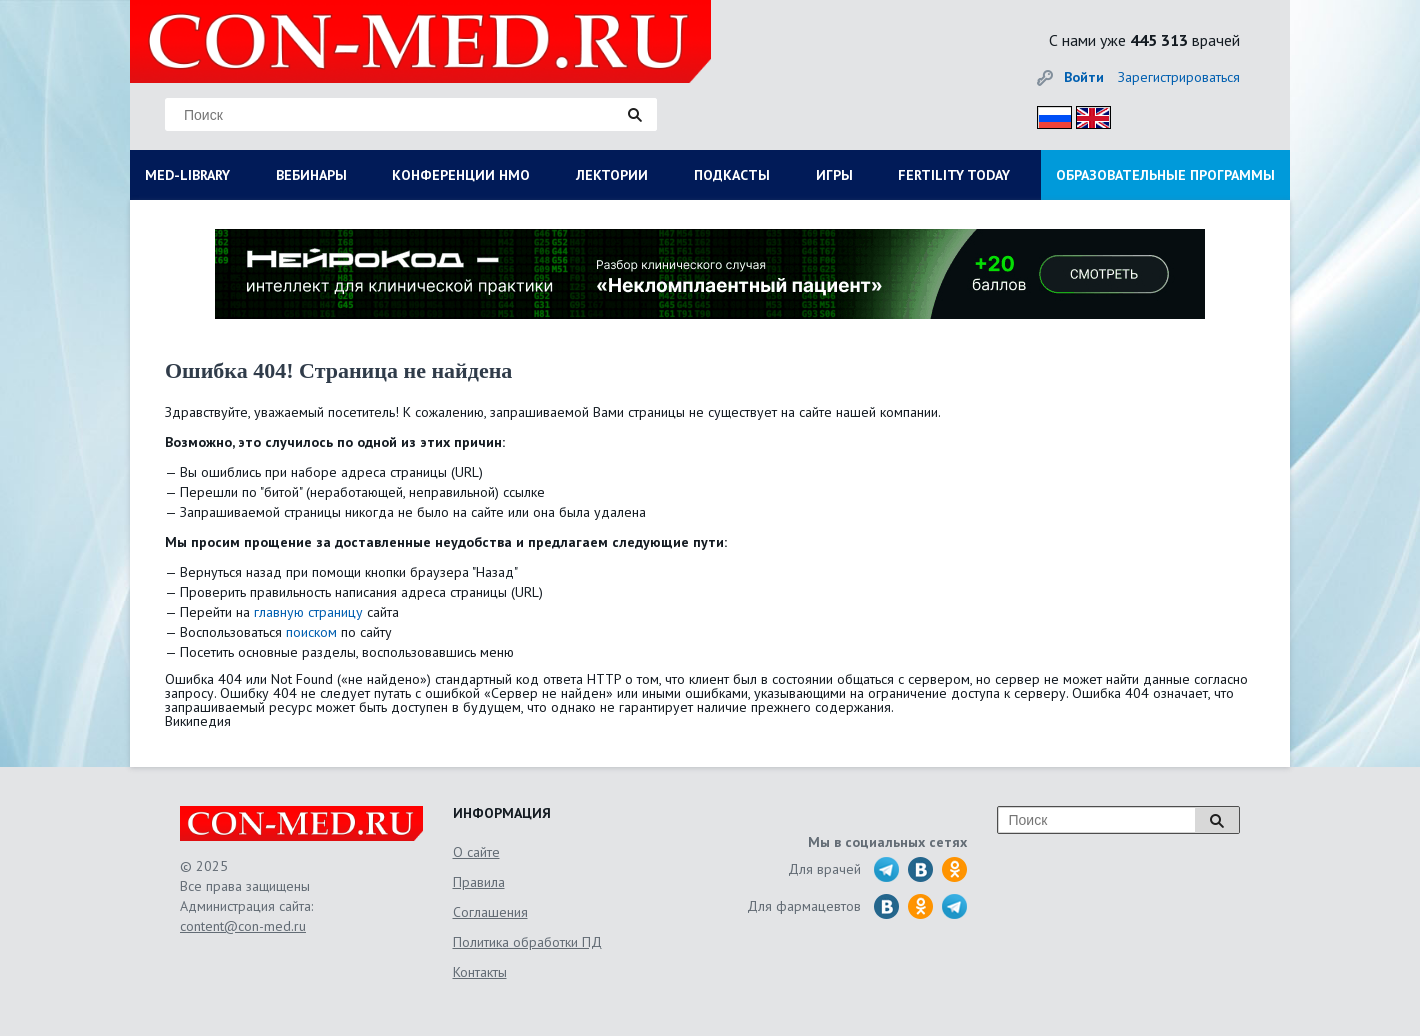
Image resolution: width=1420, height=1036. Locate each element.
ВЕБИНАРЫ (311, 175)
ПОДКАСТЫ (732, 175)
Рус (1048, 114)
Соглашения (490, 912)
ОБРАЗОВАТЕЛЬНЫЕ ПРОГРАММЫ (1165, 175)
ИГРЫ (834, 175)
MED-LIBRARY (187, 175)
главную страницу (308, 612)
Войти (1084, 77)
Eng (1088, 114)
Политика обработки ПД (527, 942)
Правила (479, 882)
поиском (311, 632)
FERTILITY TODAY (954, 175)
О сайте (476, 852)
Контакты (480, 972)
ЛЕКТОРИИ (612, 175)
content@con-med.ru (243, 926)
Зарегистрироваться (1179, 77)
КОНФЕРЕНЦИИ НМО (461, 175)
